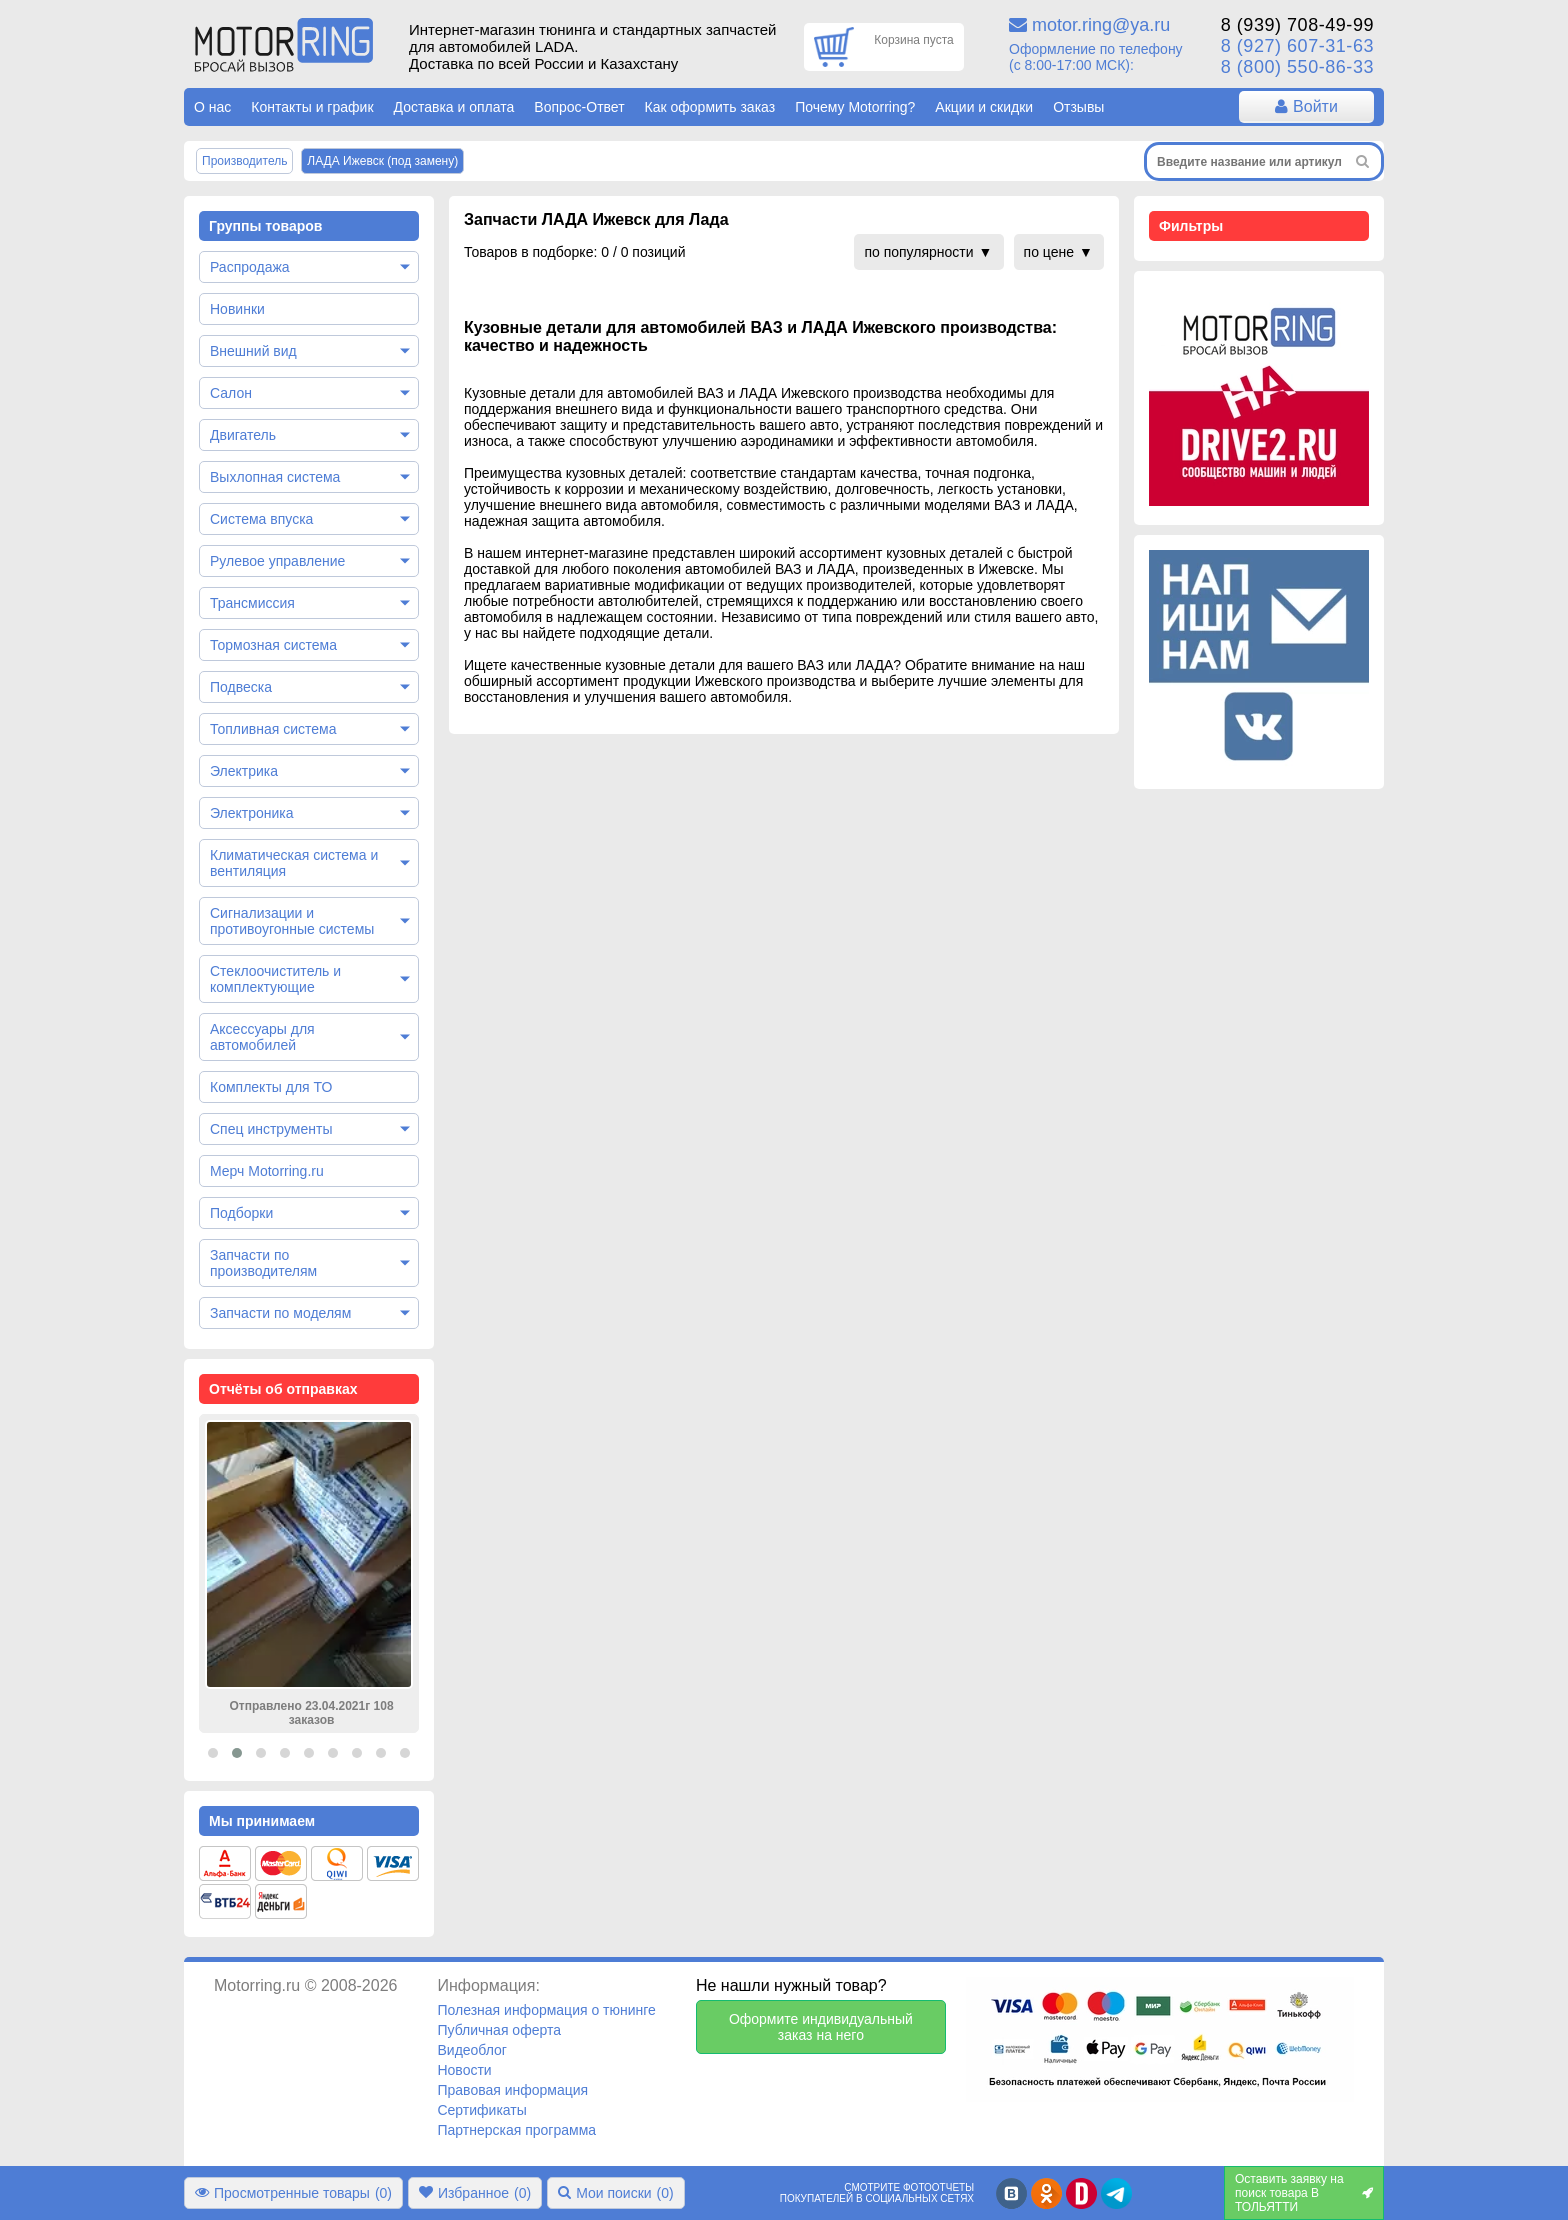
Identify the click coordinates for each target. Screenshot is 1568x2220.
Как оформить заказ (710, 107)
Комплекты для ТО (271, 1087)
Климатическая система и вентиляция (294, 863)
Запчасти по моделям (280, 1313)
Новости (464, 2070)
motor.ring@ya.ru (1101, 25)
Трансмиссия (252, 603)
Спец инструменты (271, 1129)
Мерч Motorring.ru (267, 1171)
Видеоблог (472, 2050)
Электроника (252, 813)
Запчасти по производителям (263, 1263)
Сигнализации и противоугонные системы (292, 921)
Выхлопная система (275, 477)
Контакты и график (312, 107)
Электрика (244, 771)
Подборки (241, 1213)
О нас (212, 107)
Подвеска (241, 687)
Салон (231, 393)
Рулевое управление (277, 561)
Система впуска (261, 519)
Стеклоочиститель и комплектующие (275, 979)
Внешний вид (253, 351)
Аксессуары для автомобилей (262, 1037)
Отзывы (1078, 107)
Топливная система (273, 729)
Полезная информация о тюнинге (546, 2010)
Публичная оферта (499, 2030)
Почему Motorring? (855, 107)
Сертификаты (481, 2110)
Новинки (237, 309)
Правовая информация (512, 2090)
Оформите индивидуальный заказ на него (821, 2027)
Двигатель (243, 435)
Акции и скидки (984, 107)
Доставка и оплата (454, 107)
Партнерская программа (516, 2130)
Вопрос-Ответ (579, 107)
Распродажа (250, 267)
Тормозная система (273, 645)
